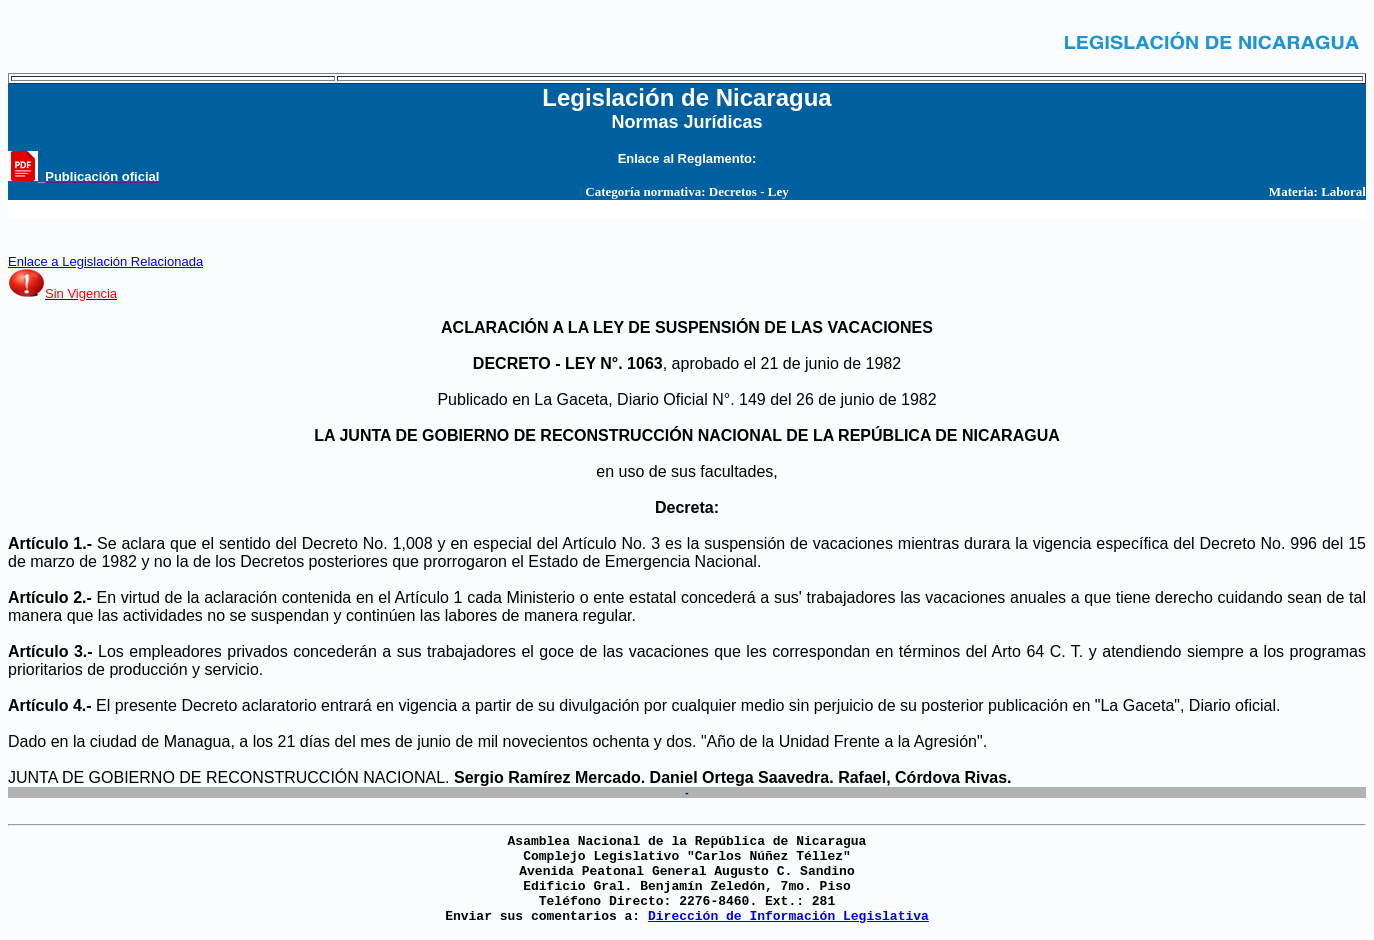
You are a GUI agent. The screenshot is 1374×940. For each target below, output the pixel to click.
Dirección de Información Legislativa (788, 916)
